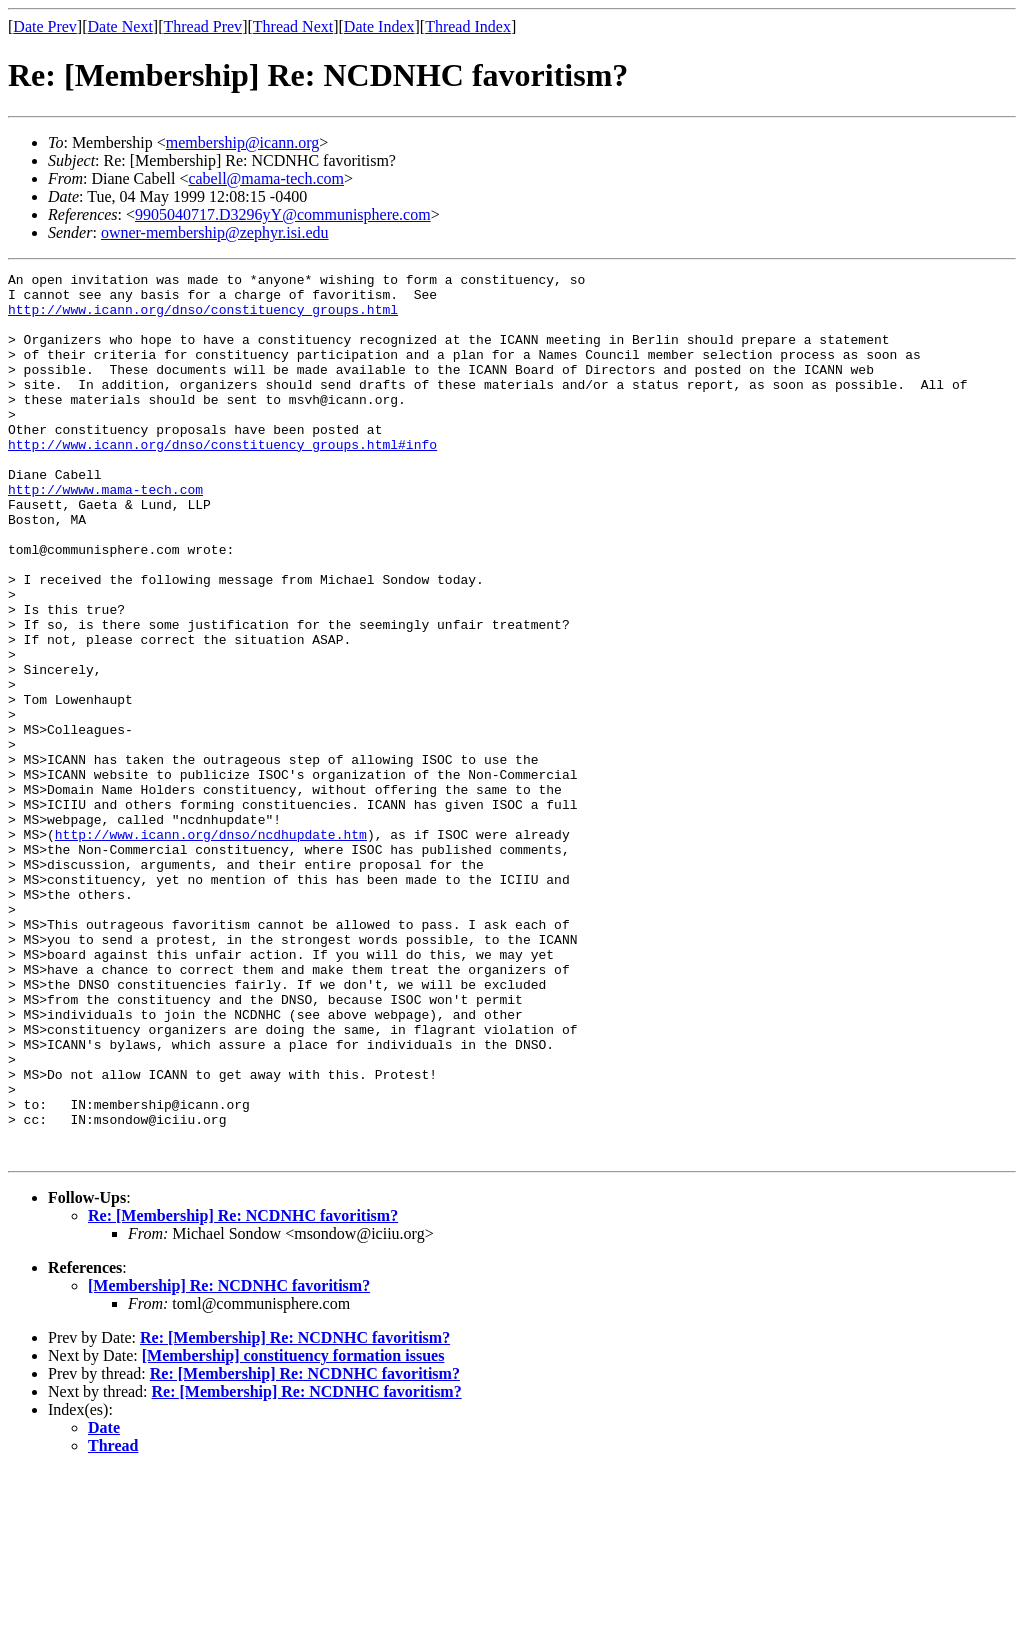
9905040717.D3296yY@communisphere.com (283, 214)
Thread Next (293, 26)
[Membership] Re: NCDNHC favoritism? (229, 1462)
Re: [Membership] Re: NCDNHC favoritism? (243, 1392)
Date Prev (45, 26)
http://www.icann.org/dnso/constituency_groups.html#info (222, 480)
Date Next (120, 26)
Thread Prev (202, 26)
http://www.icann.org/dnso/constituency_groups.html (203, 318)
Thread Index (468, 26)
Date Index (379, 26)
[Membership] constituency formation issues (293, 1532)
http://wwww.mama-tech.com (105, 534)
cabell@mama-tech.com (266, 178)
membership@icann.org (243, 142)
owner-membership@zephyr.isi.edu (215, 232)
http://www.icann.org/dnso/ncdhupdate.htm (211, 948)
